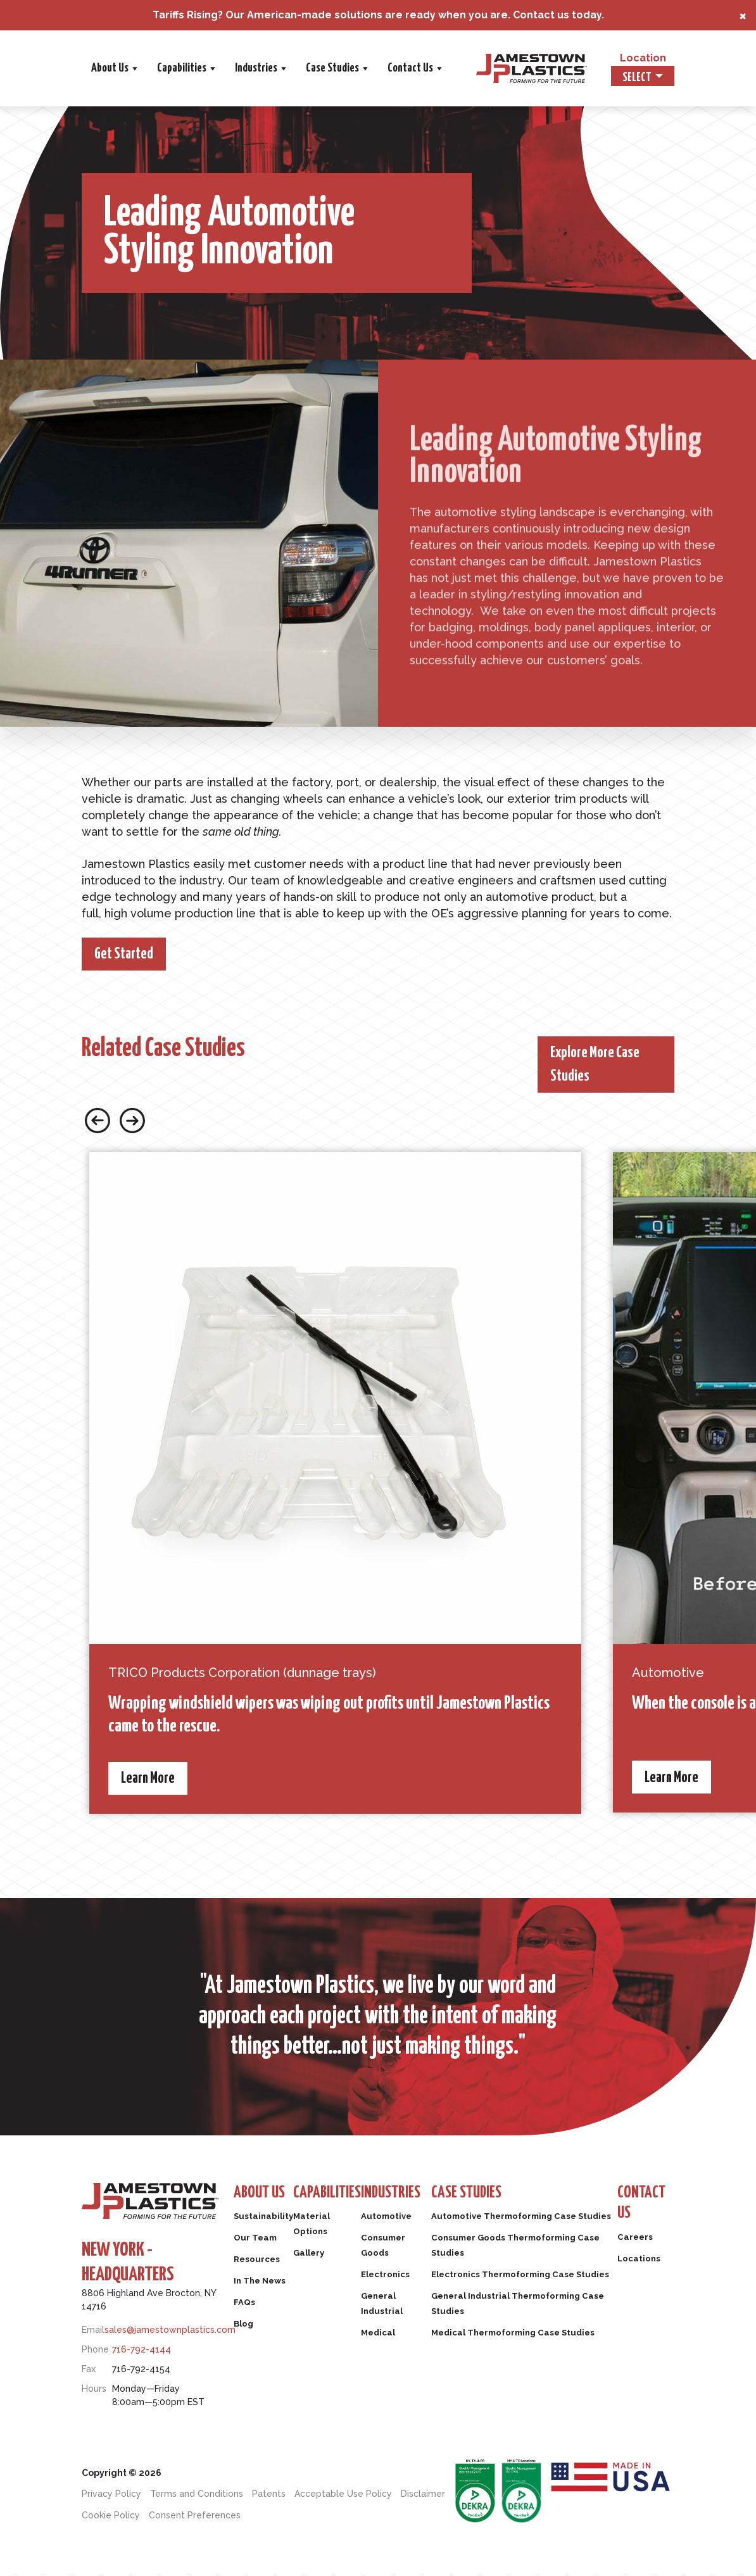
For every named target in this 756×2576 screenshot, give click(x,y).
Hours (94, 2391)
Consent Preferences (195, 2518)
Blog (245, 2330)
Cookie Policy (111, 2518)
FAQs (246, 2309)
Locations (643, 2268)
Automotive (407, 2222)
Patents (269, 2496)
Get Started (128, 955)
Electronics (406, 2281)
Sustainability (267, 2222)
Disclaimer (423, 2496)
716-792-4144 (141, 2352)
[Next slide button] (132, 1122)
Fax (89, 2371)
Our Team (258, 2244)
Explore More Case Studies (601, 1066)
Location (643, 58)
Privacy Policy (111, 2496)
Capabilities (321, 68)
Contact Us (549, 68)
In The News (263, 2287)
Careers (638, 2246)
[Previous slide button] (97, 1122)
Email (93, 2332)
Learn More (152, 1781)
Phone (95, 2352)
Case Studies (472, 68)
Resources (259, 2265)
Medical (398, 2339)
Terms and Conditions (196, 2496)
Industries (396, 68)
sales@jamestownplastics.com (170, 2332)
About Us (249, 68)
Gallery (318, 2259)
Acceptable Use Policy (343, 2496)
